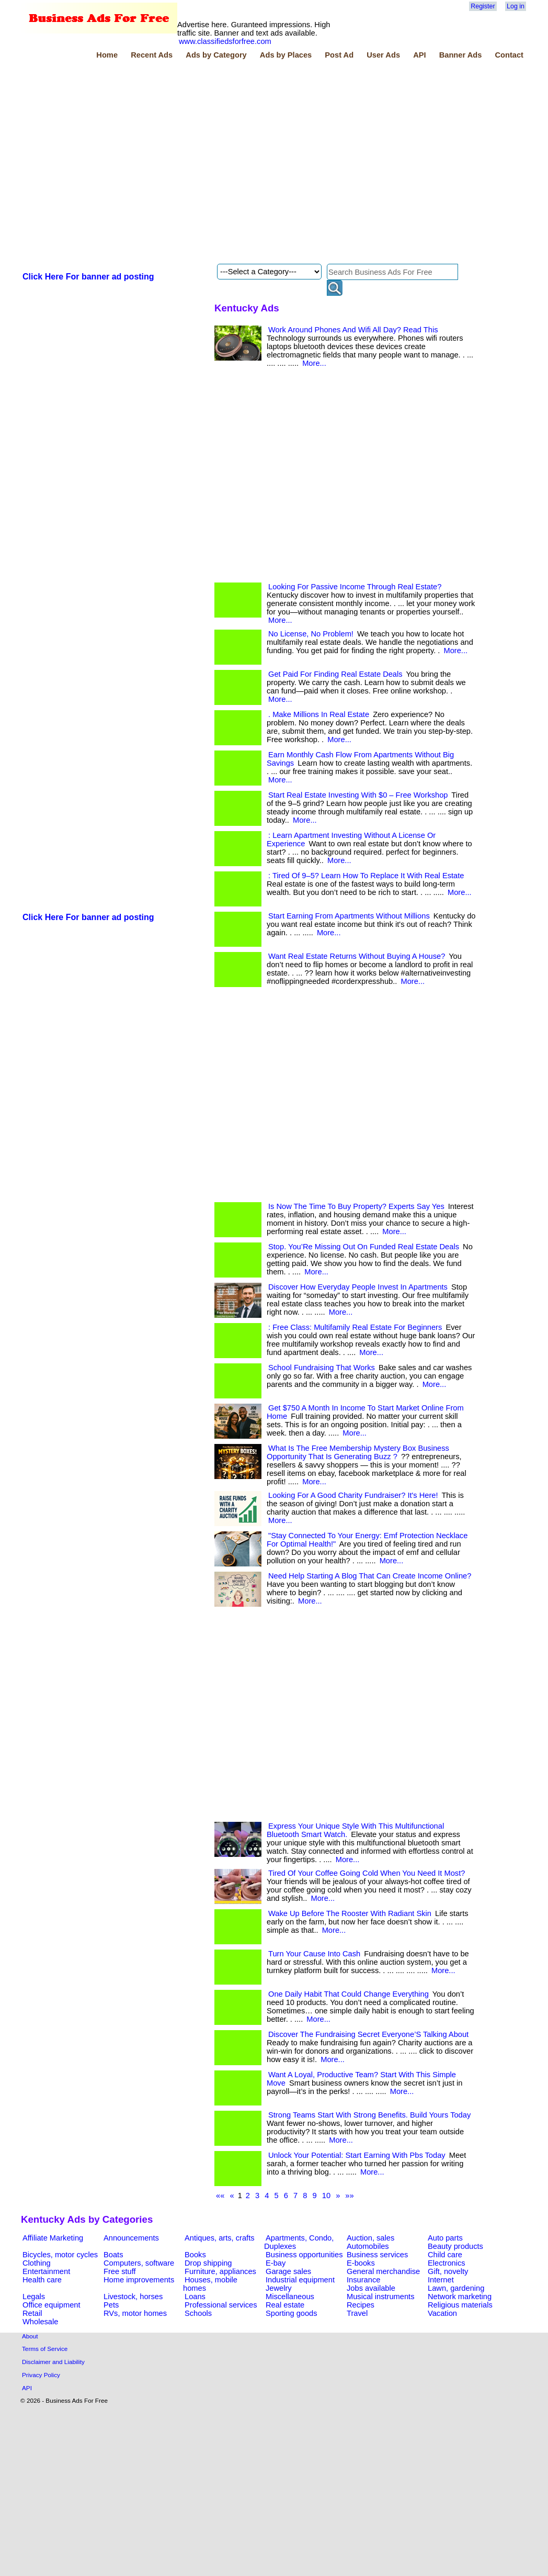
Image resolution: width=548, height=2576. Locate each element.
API (419, 55)
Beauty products (455, 2246)
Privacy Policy (41, 2374)
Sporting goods (291, 2313)
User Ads (383, 55)
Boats (113, 2254)
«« (220, 2195)
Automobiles (368, 2246)
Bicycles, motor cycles (60, 2254)
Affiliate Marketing (52, 2238)
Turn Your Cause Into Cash (314, 1954)
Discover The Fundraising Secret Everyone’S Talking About (368, 2034)
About (30, 2336)
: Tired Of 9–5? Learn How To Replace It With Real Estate (366, 875)
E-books (361, 2263)
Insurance (363, 2280)
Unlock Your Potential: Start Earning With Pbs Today (357, 2155)
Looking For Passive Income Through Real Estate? (354, 587)
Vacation (442, 2313)
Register (483, 6)
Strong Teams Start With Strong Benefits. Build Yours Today (369, 2115)
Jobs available (371, 2288)
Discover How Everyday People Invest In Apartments (358, 1287)
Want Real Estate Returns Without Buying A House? (356, 956)
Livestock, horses (133, 2296)
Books (195, 2254)
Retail (32, 2313)
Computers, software (139, 2263)
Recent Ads (152, 55)
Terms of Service (44, 2348)
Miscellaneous (290, 2296)
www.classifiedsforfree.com (225, 41)
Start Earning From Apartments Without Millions (349, 916)
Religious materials (460, 2305)
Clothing (36, 2263)
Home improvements (139, 2280)
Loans (195, 2296)
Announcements (131, 2238)
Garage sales (288, 2271)
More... (314, 363)
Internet (441, 2280)
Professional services (221, 2305)
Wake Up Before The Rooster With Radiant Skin (349, 1913)
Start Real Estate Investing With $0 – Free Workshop (358, 795)
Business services (377, 2254)
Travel (357, 2313)
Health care (42, 2280)
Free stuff (120, 2271)
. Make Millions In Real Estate (318, 714)
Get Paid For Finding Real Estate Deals (335, 674)
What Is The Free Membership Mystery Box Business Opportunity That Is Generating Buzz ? (358, 1452)
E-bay (276, 2263)
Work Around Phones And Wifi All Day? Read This (353, 330)
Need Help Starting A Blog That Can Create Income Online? (369, 1576)
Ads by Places (286, 55)
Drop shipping (208, 2263)
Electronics (446, 2263)
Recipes (360, 2305)
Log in (515, 6)
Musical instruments (381, 2296)
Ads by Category (216, 55)
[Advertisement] (113, 163)
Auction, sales (370, 2238)
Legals (33, 2296)
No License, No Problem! (310, 634)
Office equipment (51, 2305)
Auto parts (445, 2238)
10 (326, 2195)
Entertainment (46, 2271)
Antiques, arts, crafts (220, 2238)
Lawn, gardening (456, 2288)
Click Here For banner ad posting (88, 276)
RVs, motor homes (135, 2313)
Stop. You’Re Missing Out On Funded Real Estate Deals (363, 1246)
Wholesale (40, 2321)
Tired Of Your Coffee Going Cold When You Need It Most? (366, 1873)
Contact (509, 55)
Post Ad (339, 55)
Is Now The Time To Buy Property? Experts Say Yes (356, 1206)
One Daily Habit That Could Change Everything (348, 1994)
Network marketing (460, 2296)
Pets (111, 2305)
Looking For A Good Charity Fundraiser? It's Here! (353, 1495)
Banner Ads (460, 55)
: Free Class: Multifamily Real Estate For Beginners (355, 1327)
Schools (198, 2313)
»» (349, 2195)
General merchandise (383, 2271)
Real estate (285, 2305)
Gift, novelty (448, 2271)
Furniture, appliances (220, 2271)
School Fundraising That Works (321, 1367)
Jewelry (279, 2288)
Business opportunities (304, 2254)
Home (107, 55)
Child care (445, 2254)
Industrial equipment (300, 2280)
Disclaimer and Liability (53, 2361)
